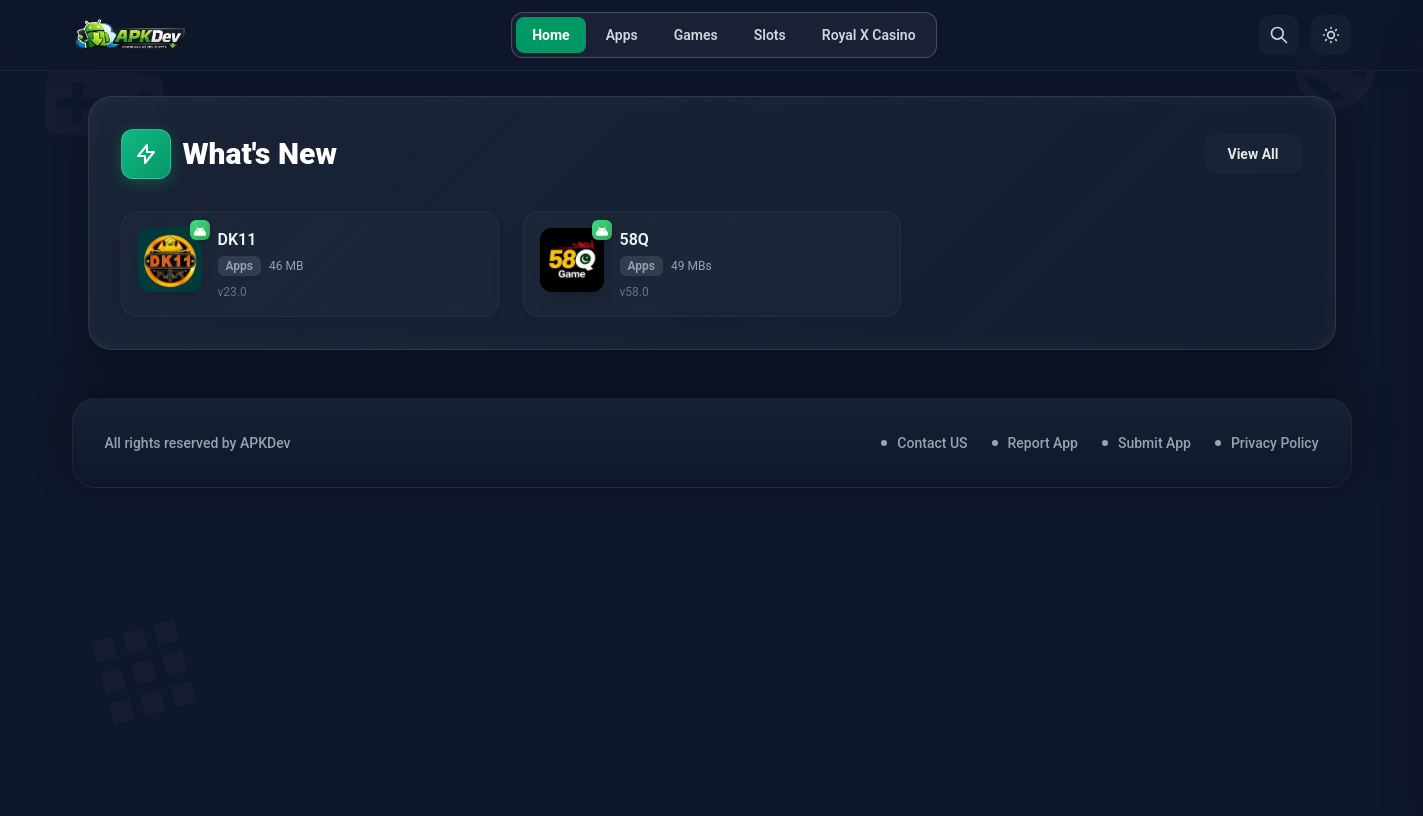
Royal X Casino (869, 35)
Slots (770, 35)
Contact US (932, 443)
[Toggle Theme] (1331, 35)
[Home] (130, 35)
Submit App (1154, 443)
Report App (1043, 443)
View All (1253, 154)
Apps (622, 35)
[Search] (1279, 35)
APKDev (265, 443)
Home (550, 35)
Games (696, 35)
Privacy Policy (1275, 443)
